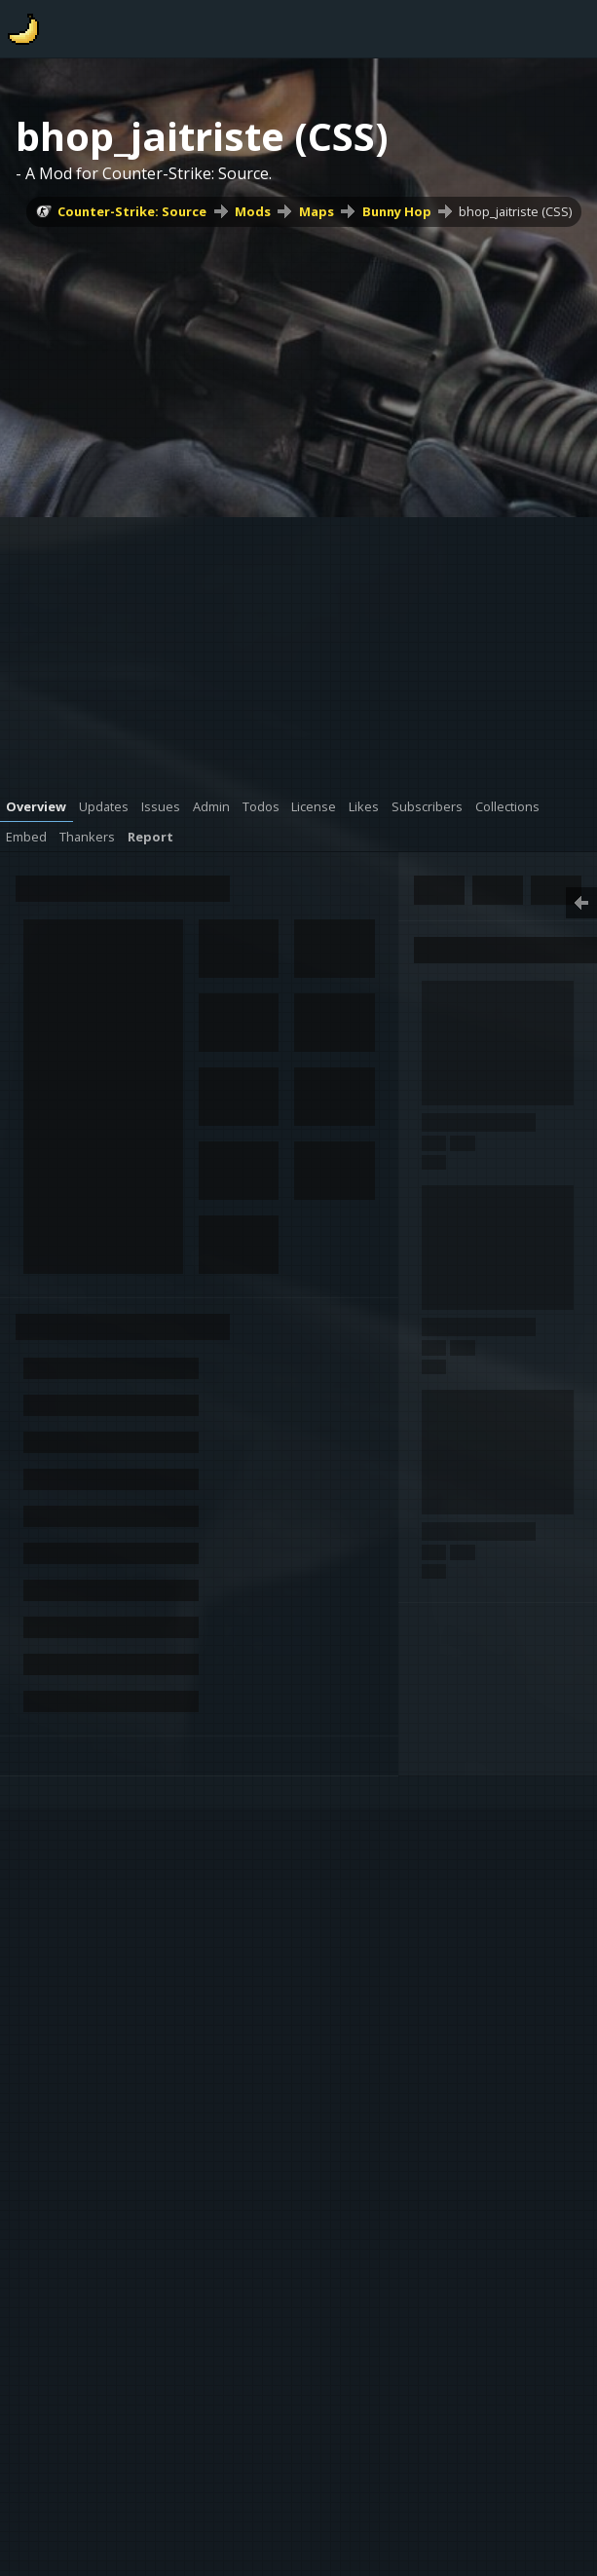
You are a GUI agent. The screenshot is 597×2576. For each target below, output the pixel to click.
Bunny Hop (396, 211)
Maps (316, 211)
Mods (253, 211)
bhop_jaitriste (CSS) (515, 211)
